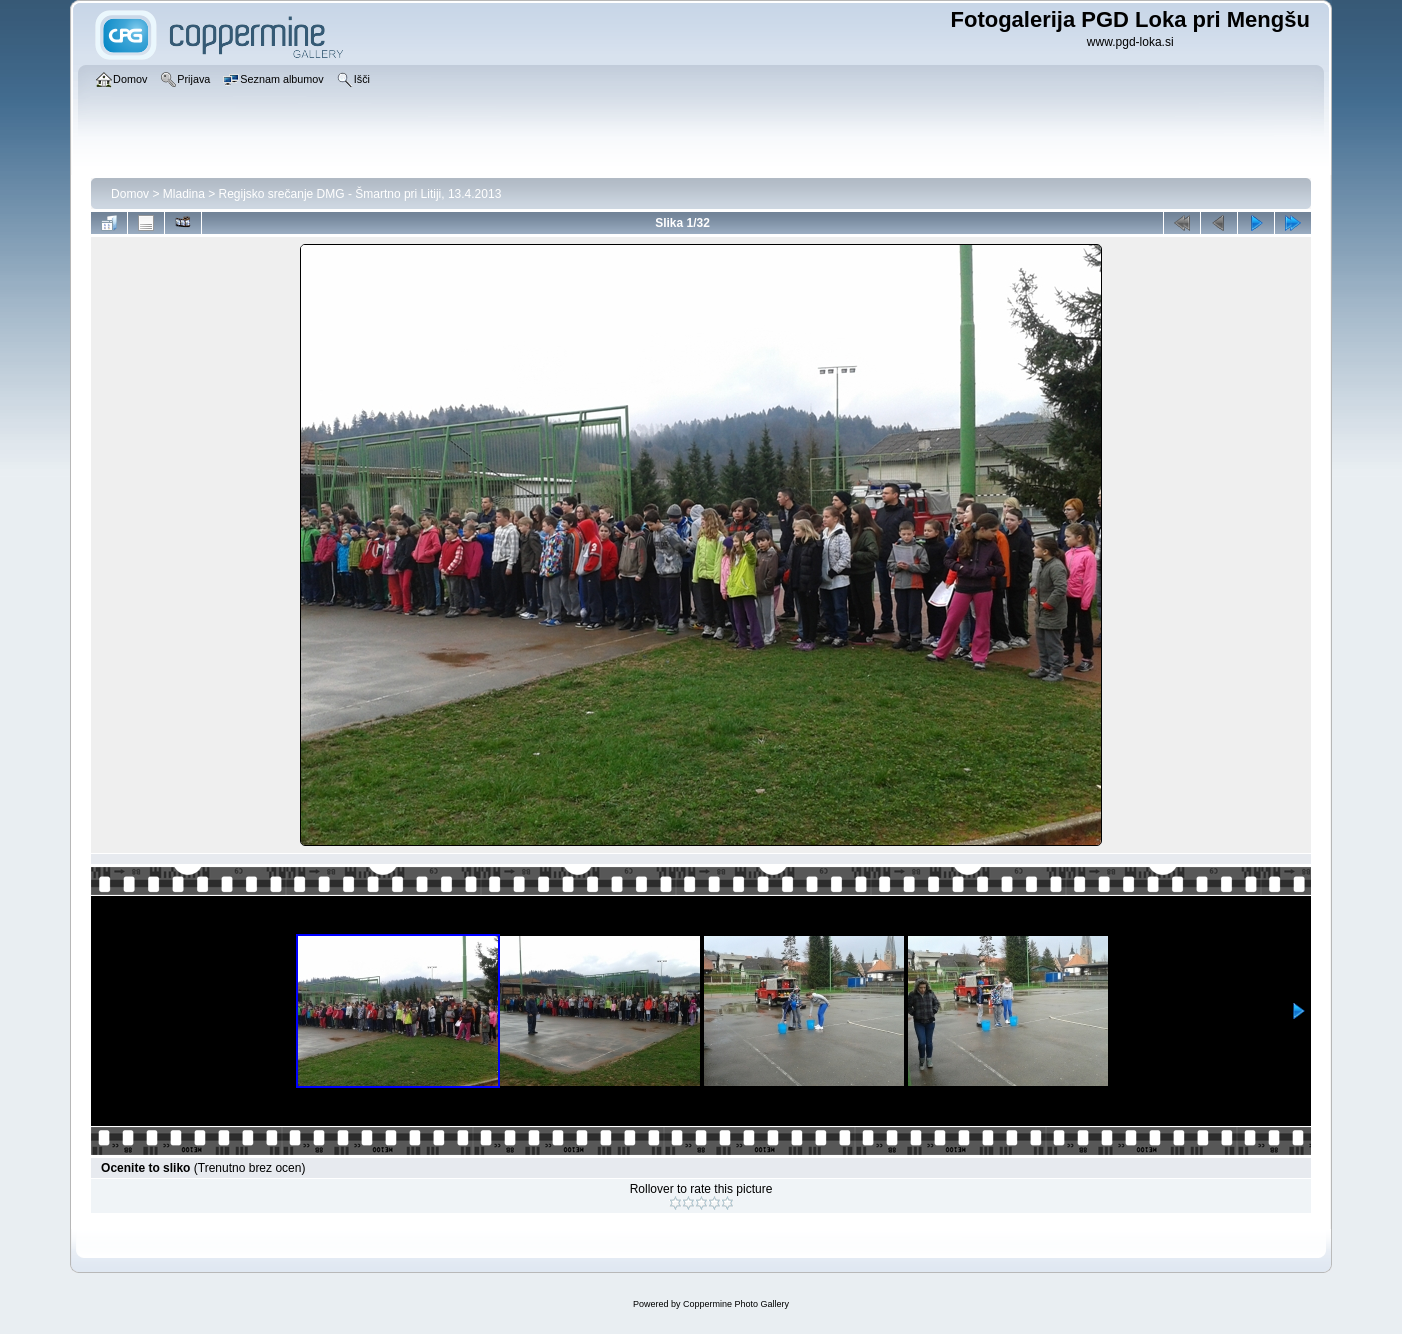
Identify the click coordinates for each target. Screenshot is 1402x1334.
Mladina (184, 194)
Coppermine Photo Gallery (736, 1304)
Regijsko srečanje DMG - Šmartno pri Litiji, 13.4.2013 (360, 194)
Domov (130, 194)
